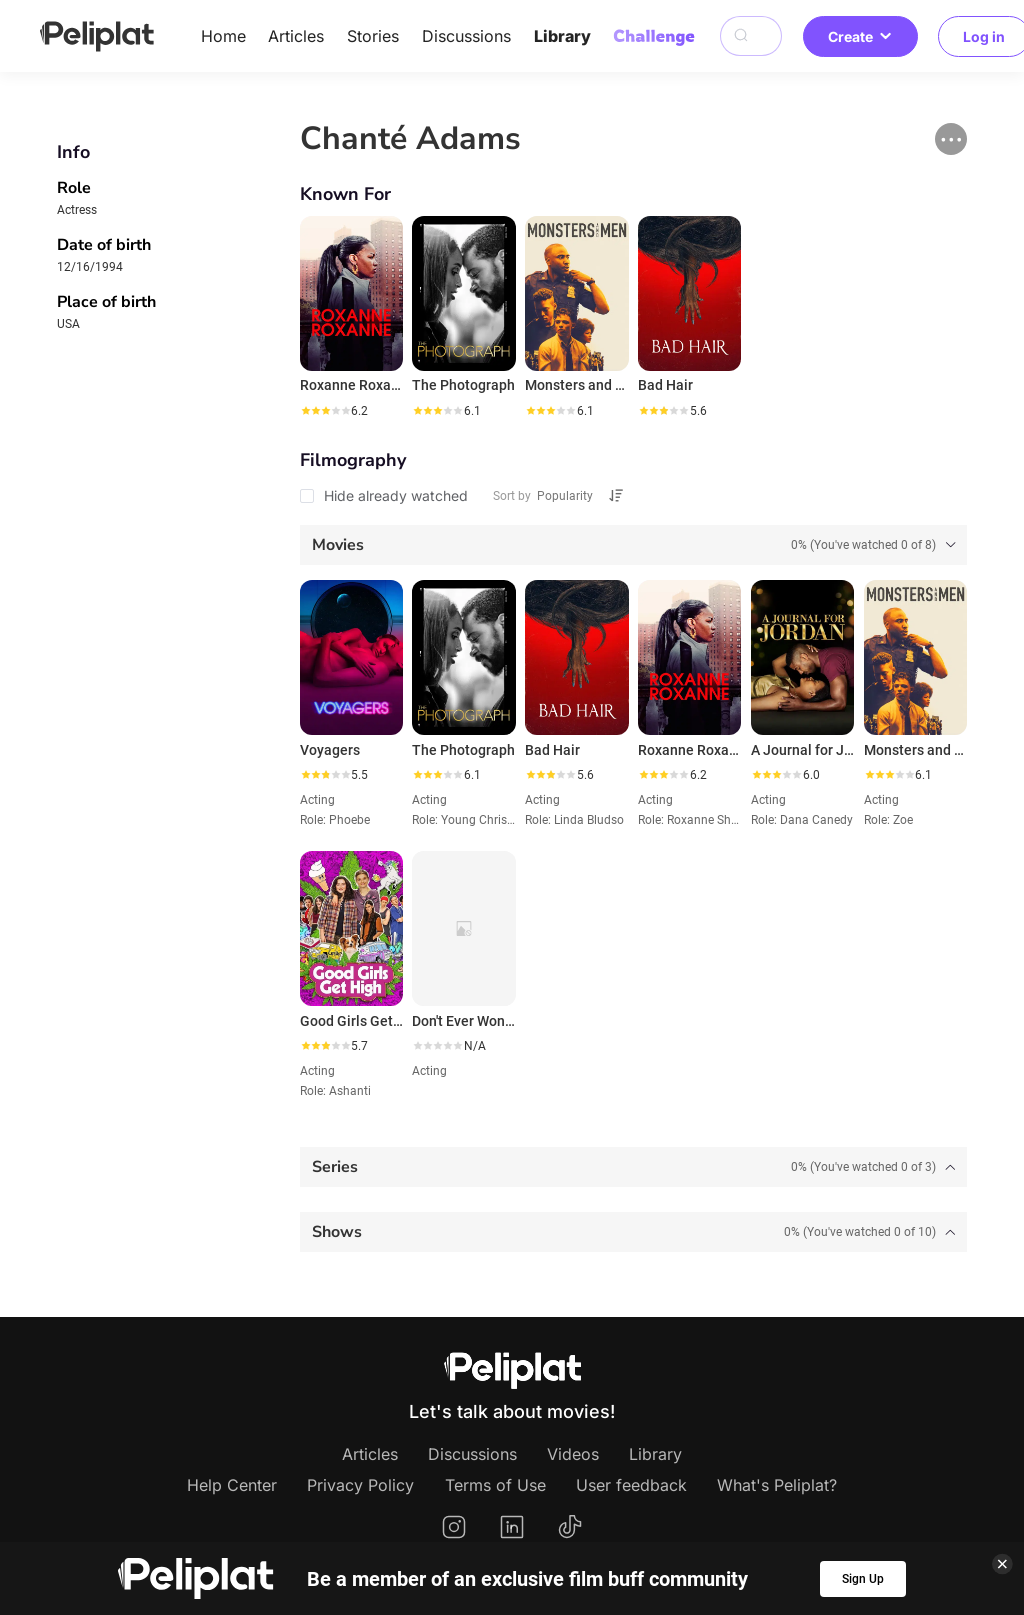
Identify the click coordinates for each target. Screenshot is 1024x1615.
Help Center (232, 1485)
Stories (373, 36)
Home (223, 36)
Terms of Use (495, 1485)
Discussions (466, 36)
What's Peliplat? (777, 1485)
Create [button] (860, 36)
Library (562, 36)
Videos (573, 1454)
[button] (951, 139)
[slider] (325, 411)
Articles (296, 36)
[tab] (634, 545)
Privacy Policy (360, 1485)
